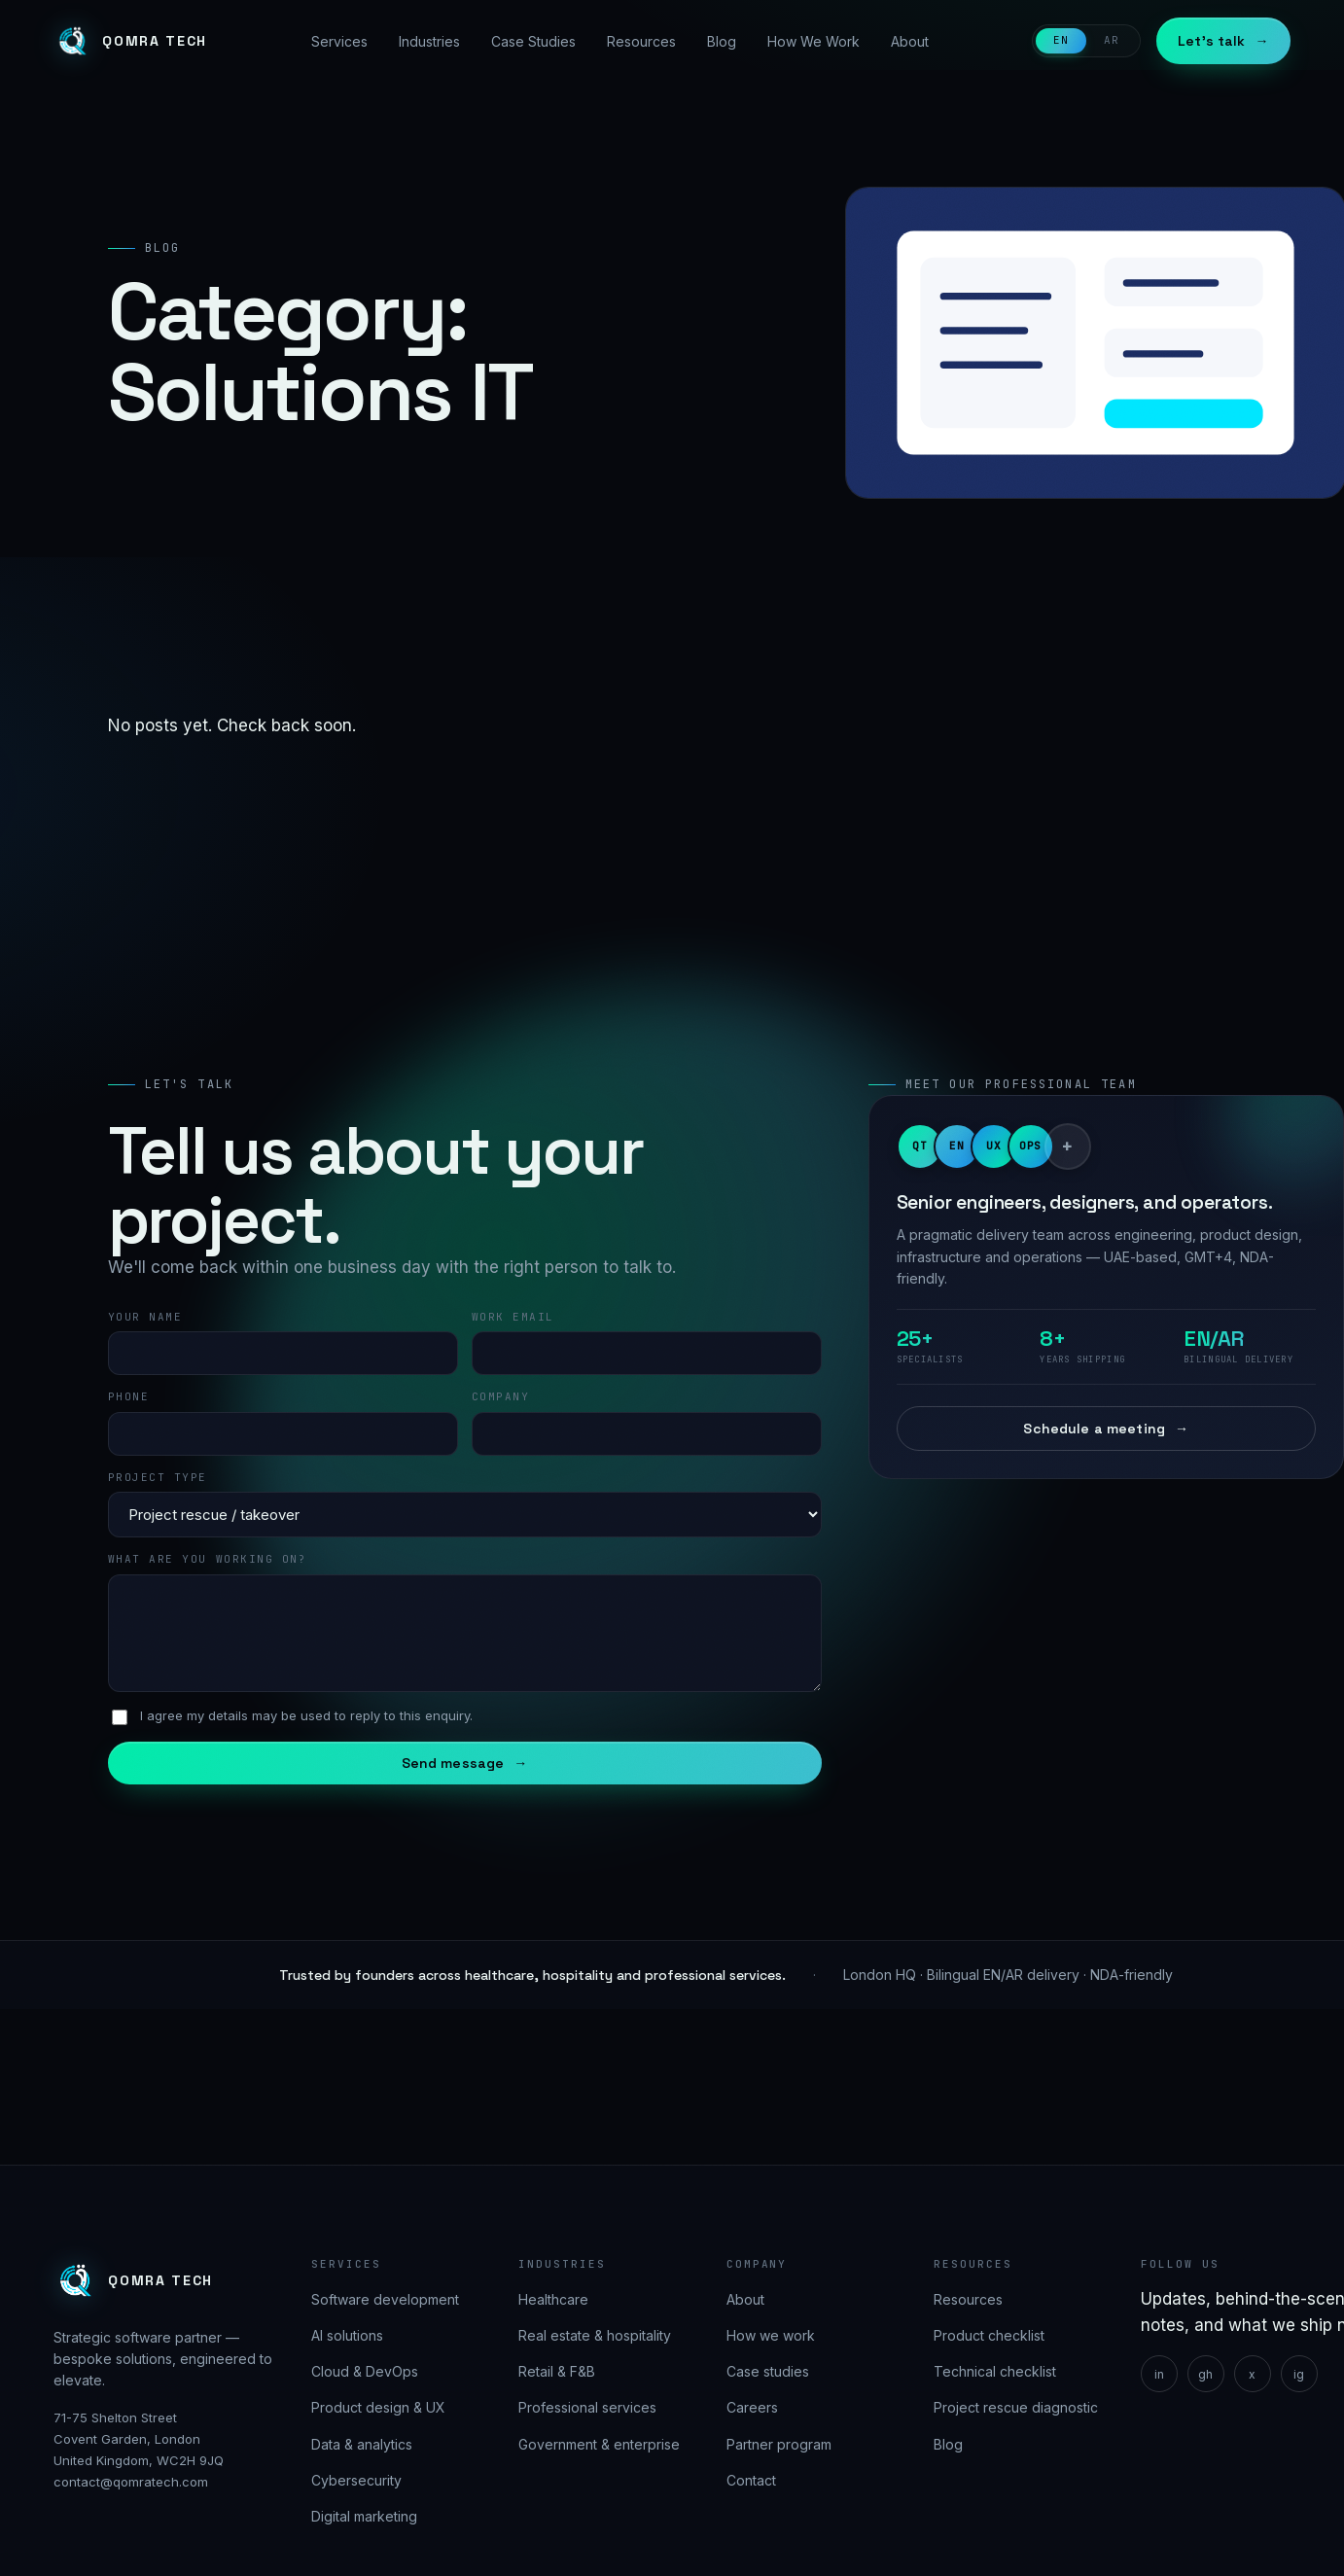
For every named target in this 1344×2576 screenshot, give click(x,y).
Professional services (587, 2407)
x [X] (1252, 2374)
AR (1112, 40)
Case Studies (533, 41)
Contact (751, 2480)
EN (1061, 40)
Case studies (767, 2371)
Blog (721, 41)
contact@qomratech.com (130, 2481)
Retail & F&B (556, 2371)
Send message (465, 1763)
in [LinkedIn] (1159, 2374)
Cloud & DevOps (364, 2371)
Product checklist (989, 2335)
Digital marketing (364, 2516)
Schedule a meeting (1105, 1428)
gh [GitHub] (1205, 2374)
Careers (752, 2407)
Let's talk (1223, 41)
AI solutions (347, 2335)
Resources (641, 41)
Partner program (778, 2444)
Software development (385, 2299)
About (910, 41)
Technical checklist (995, 2371)
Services (339, 41)
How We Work (813, 41)
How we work (770, 2335)
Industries (429, 41)
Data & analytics (361, 2444)
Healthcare (553, 2299)
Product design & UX (378, 2407)
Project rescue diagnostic (1016, 2407)
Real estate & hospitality (594, 2335)
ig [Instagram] (1298, 2374)
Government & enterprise (599, 2444)
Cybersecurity (356, 2480)
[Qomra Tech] (130, 40)
